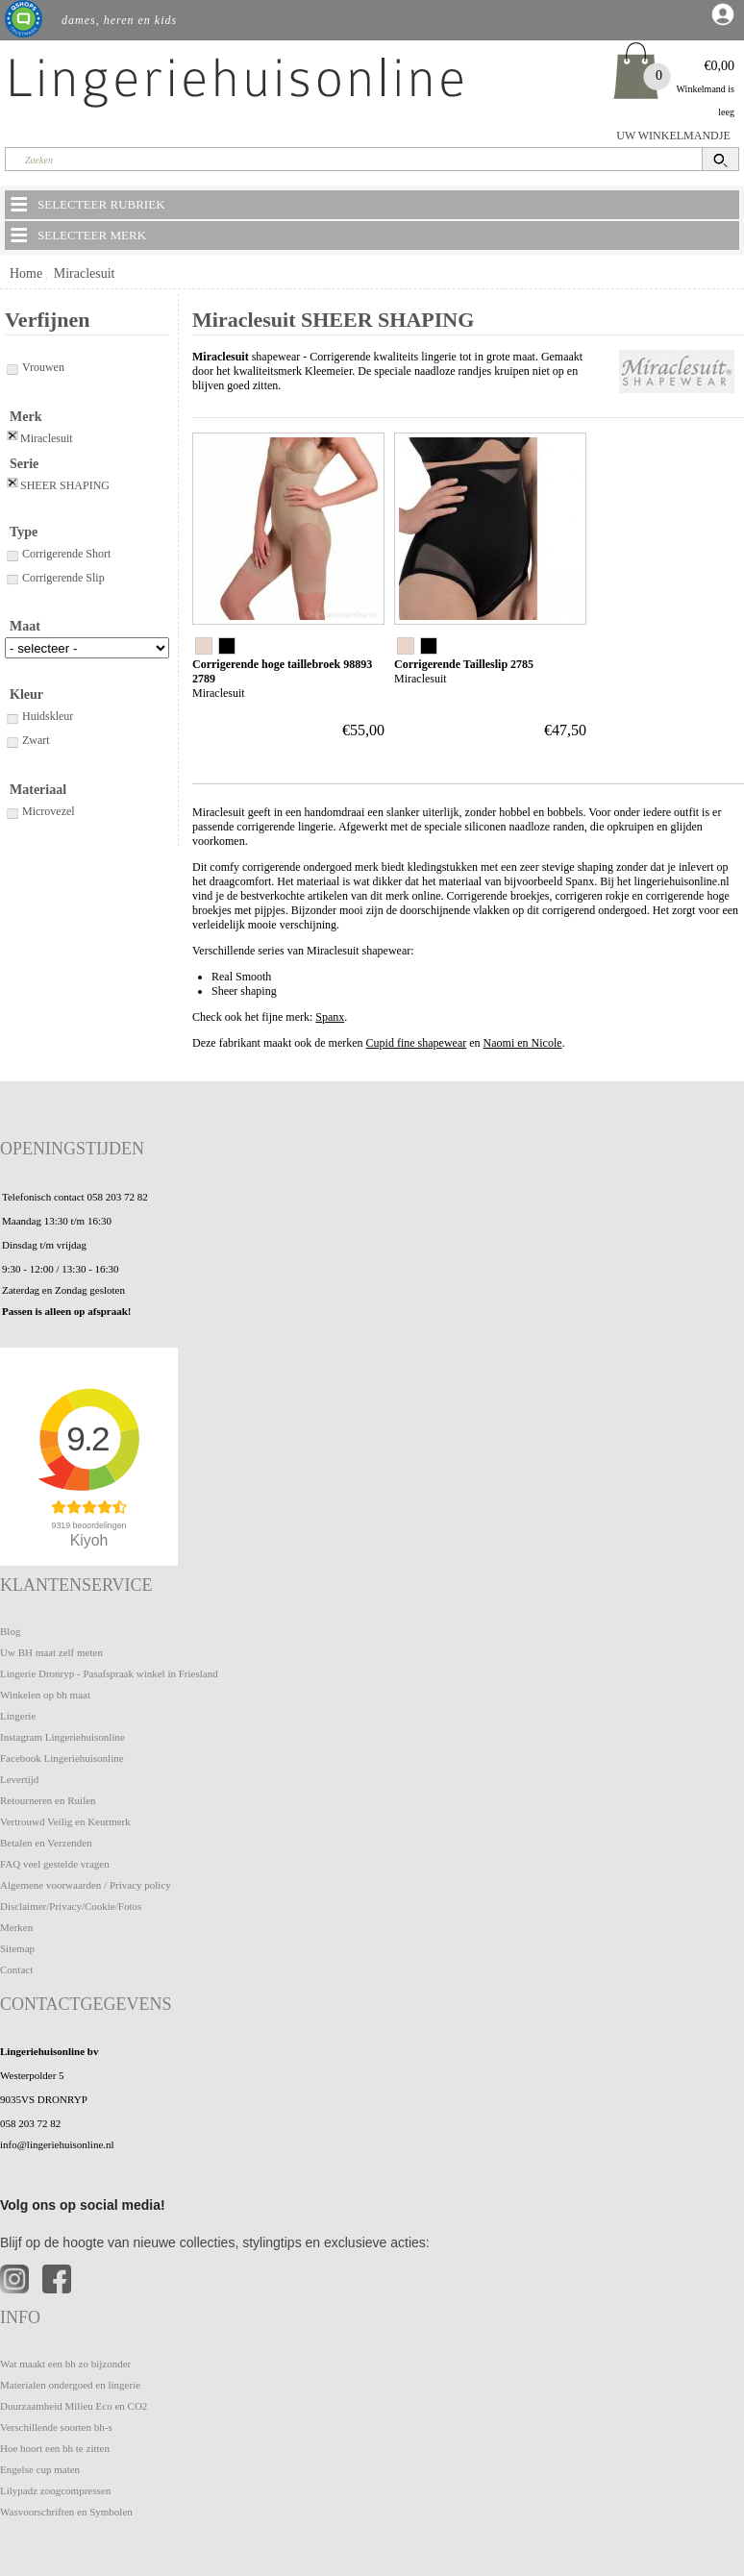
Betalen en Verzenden (46, 1842)
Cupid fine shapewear (416, 1043)
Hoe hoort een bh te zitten (55, 2448)
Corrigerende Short (58, 553)
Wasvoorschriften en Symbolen (66, 2511)
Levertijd (19, 1779)
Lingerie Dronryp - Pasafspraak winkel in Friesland (109, 1673)
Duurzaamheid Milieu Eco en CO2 (73, 2406)
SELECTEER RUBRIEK (86, 203)
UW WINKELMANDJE (673, 135)
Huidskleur (39, 716)
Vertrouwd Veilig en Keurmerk (65, 1821)
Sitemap (17, 1948)
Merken (16, 1927)
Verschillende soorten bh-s (56, 2427)
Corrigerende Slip (55, 577)
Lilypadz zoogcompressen (55, 2490)
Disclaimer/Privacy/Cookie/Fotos (70, 1906)
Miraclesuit (84, 273)
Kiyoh (89, 1540)
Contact (16, 1969)
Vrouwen (34, 367)
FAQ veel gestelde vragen (55, 1864)
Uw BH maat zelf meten (51, 1652)
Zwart (27, 740)
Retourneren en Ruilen (48, 1800)
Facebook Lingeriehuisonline (62, 1758)
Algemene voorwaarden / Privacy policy (85, 1885)
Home (26, 273)
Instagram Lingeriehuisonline (62, 1737)
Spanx (329, 1017)
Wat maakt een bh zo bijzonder (65, 2363)
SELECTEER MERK (77, 234)
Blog (10, 1631)
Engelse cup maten (40, 2469)
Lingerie (18, 1715)
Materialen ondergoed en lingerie (70, 2384)
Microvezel (40, 811)
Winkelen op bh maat (45, 1694)
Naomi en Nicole (523, 1043)
